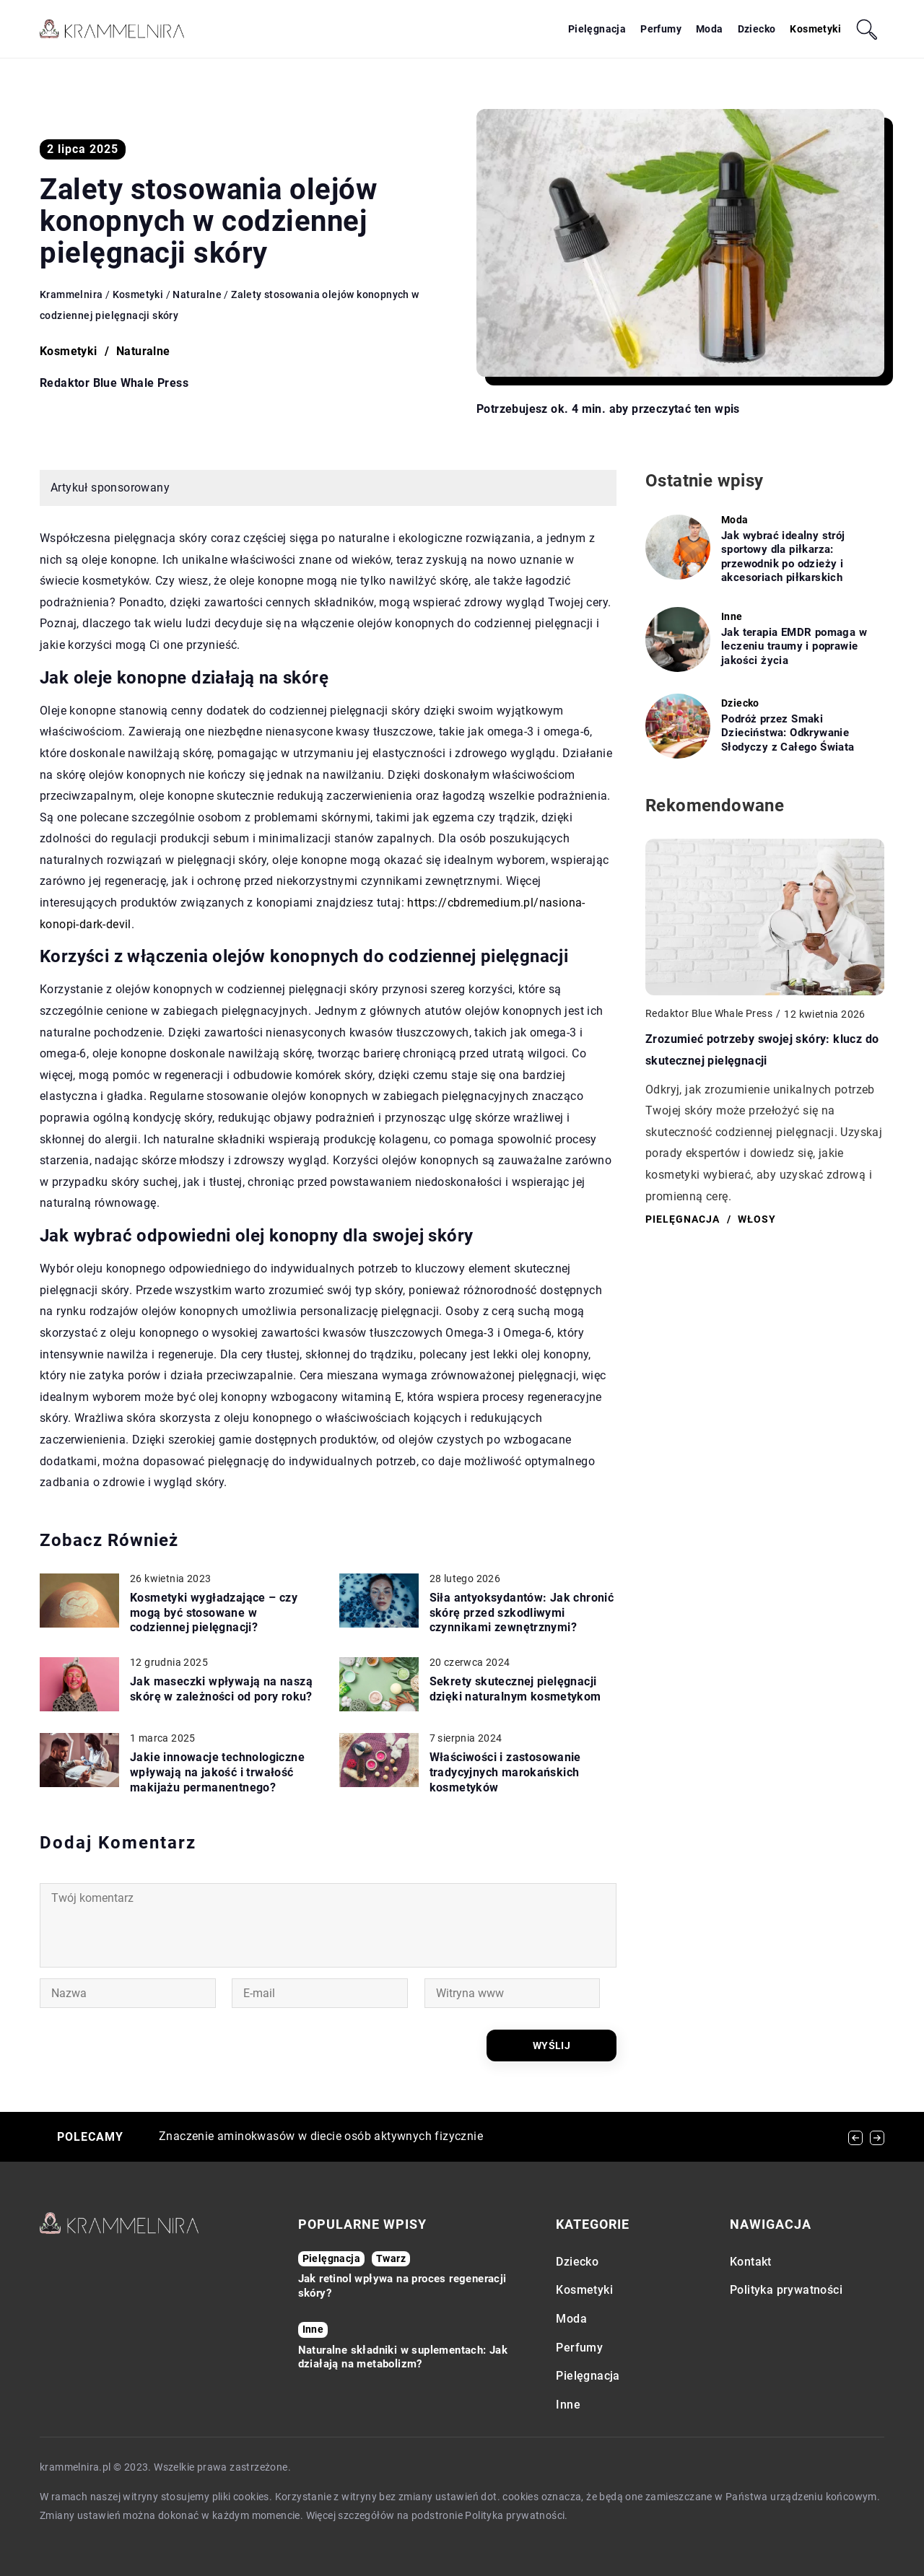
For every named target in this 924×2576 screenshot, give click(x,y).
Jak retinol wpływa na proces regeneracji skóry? (402, 2286)
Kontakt (751, 2262)
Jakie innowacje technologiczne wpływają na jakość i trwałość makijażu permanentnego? (217, 1772)
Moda (709, 29)
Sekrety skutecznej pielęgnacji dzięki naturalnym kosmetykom (515, 1689)
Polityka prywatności (786, 2290)
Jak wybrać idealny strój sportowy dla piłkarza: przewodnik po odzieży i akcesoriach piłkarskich (783, 557)
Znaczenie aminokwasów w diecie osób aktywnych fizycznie (321, 2136)
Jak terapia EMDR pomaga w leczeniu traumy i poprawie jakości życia (794, 646)
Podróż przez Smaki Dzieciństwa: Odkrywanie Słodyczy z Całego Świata (788, 733)
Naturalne (143, 351)
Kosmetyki (815, 29)
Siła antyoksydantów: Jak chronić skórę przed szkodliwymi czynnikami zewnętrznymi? (522, 1613)
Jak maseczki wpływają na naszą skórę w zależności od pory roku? (221, 1689)
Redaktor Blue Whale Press (114, 383)
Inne (568, 2404)
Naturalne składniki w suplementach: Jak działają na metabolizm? (403, 2357)
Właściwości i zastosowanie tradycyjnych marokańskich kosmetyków (505, 1772)
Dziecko (757, 29)
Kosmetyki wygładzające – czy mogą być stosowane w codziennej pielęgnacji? (213, 1613)
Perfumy (660, 29)
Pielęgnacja (597, 29)
